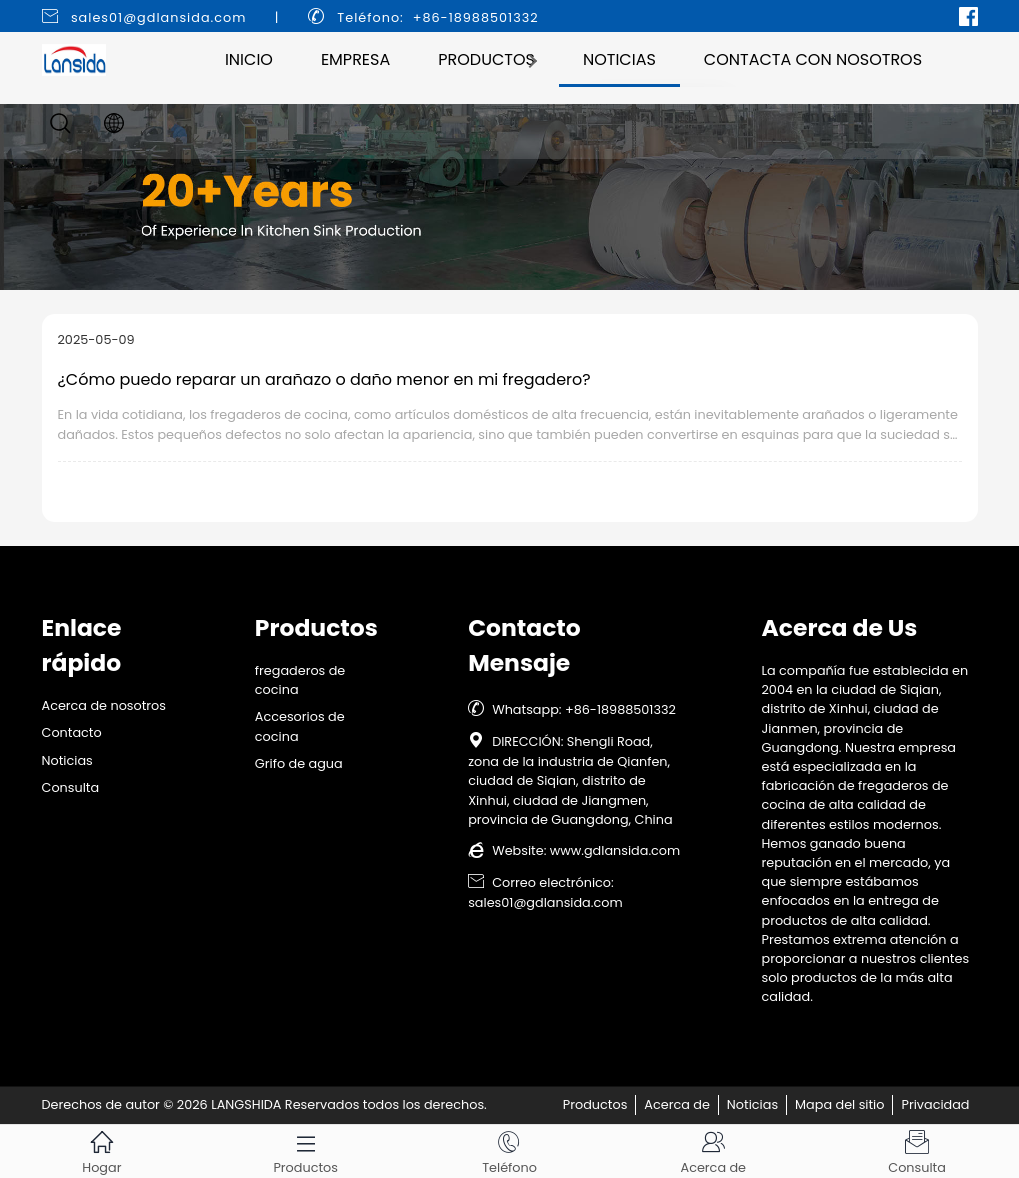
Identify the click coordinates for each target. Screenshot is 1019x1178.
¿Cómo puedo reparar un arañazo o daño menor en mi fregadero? (324, 379)
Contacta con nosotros (813, 59)
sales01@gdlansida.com (158, 17)
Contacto (72, 732)
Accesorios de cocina (300, 726)
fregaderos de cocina (300, 680)
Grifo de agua (299, 763)
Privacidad (935, 1104)
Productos (486, 59)
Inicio (249, 59)
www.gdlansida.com (615, 850)
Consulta (71, 787)
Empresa (355, 59)
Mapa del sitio (839, 1104)
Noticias (619, 59)
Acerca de (677, 1104)
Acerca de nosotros (104, 705)
